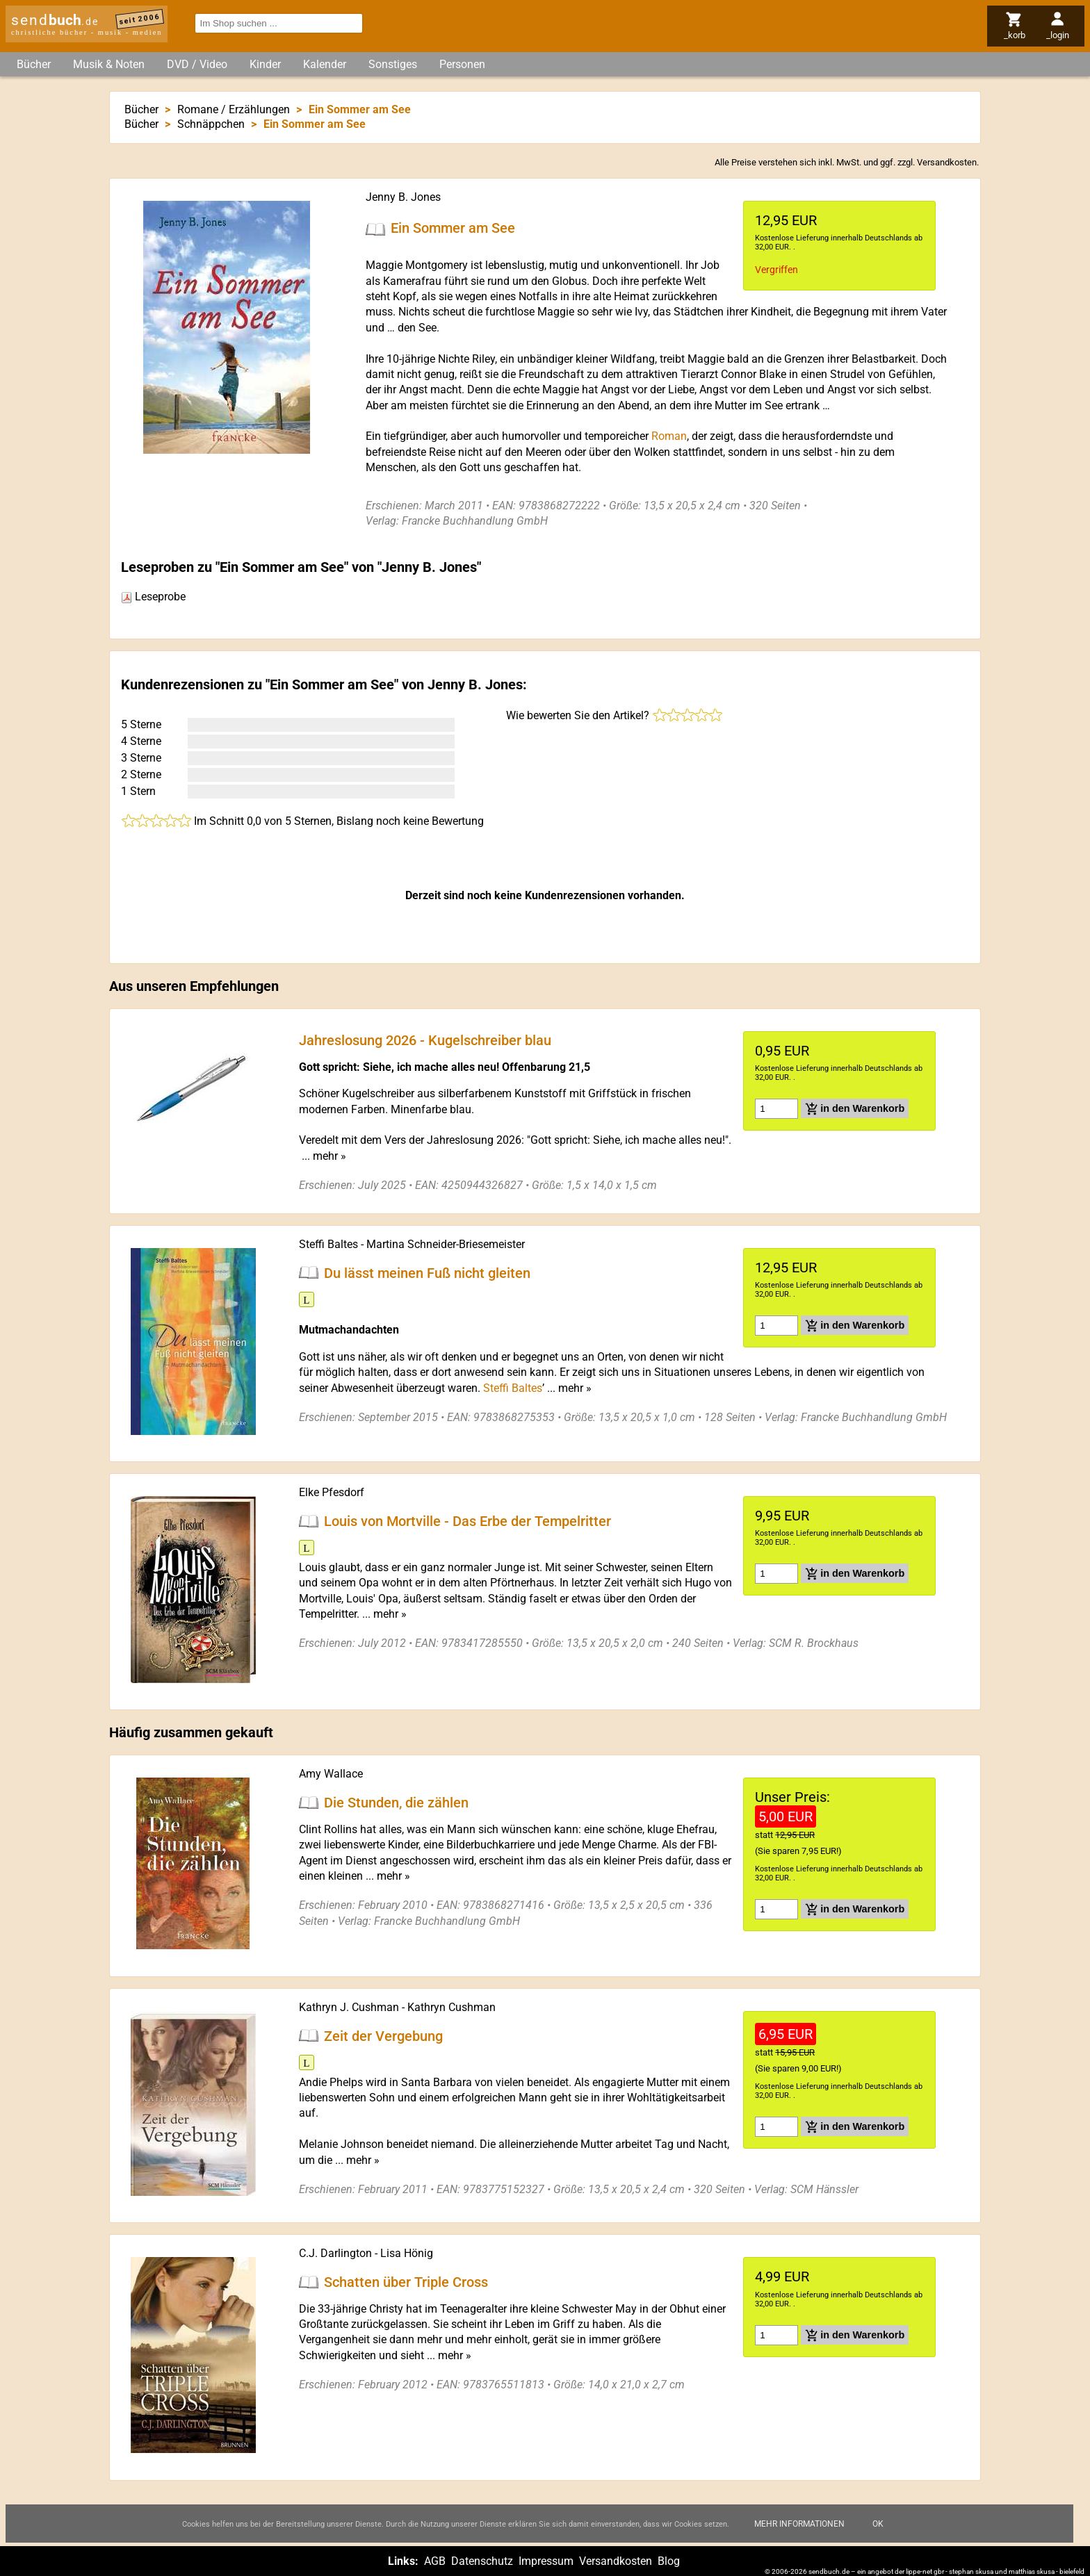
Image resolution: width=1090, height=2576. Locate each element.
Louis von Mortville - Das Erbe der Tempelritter (467, 1520)
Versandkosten (947, 162)
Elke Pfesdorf (331, 1492)
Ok (878, 2524)
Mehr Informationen (799, 2524)
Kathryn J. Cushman (349, 2007)
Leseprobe (153, 596)
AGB (435, 2561)
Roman (669, 436)
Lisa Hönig (406, 2253)
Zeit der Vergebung (383, 2035)
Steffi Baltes (328, 1244)
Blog (669, 2561)
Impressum (546, 2561)
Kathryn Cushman (451, 2007)
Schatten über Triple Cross (406, 2282)
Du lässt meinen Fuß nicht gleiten (427, 1272)
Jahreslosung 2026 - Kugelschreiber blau (425, 1040)
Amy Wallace (331, 1773)
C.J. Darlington (335, 2253)
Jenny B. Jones (403, 197)
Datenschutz (482, 2561)
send (55, 20)
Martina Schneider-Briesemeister (445, 1244)
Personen (462, 64)
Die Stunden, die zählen (396, 1802)
